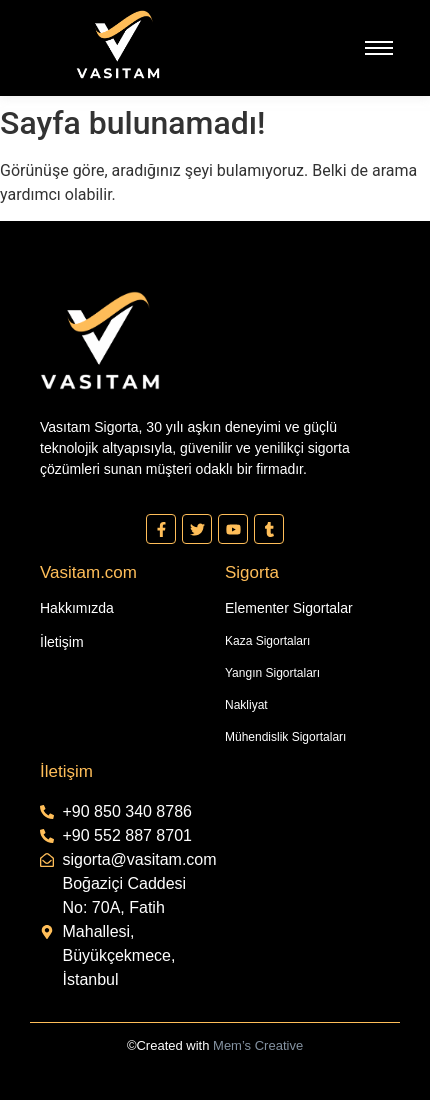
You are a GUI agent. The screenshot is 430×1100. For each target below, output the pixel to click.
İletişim (62, 642)
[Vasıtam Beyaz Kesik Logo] (118, 44)
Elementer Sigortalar (289, 608)
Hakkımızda (77, 608)
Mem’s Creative (258, 1045)
